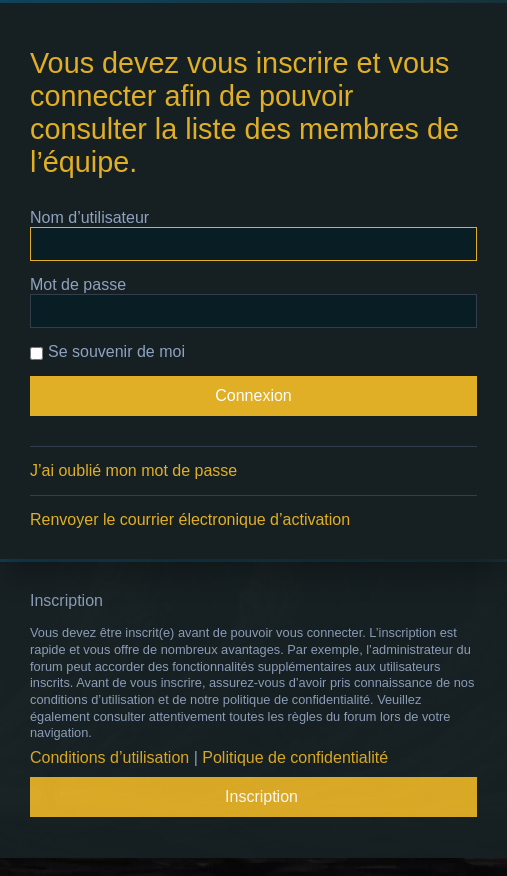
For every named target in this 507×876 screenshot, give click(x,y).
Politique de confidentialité (295, 757)
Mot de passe (78, 284)
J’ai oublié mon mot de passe (133, 470)
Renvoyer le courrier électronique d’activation (190, 519)
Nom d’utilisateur (89, 217)
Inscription (261, 796)
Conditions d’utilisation (109, 757)
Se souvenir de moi (107, 351)
